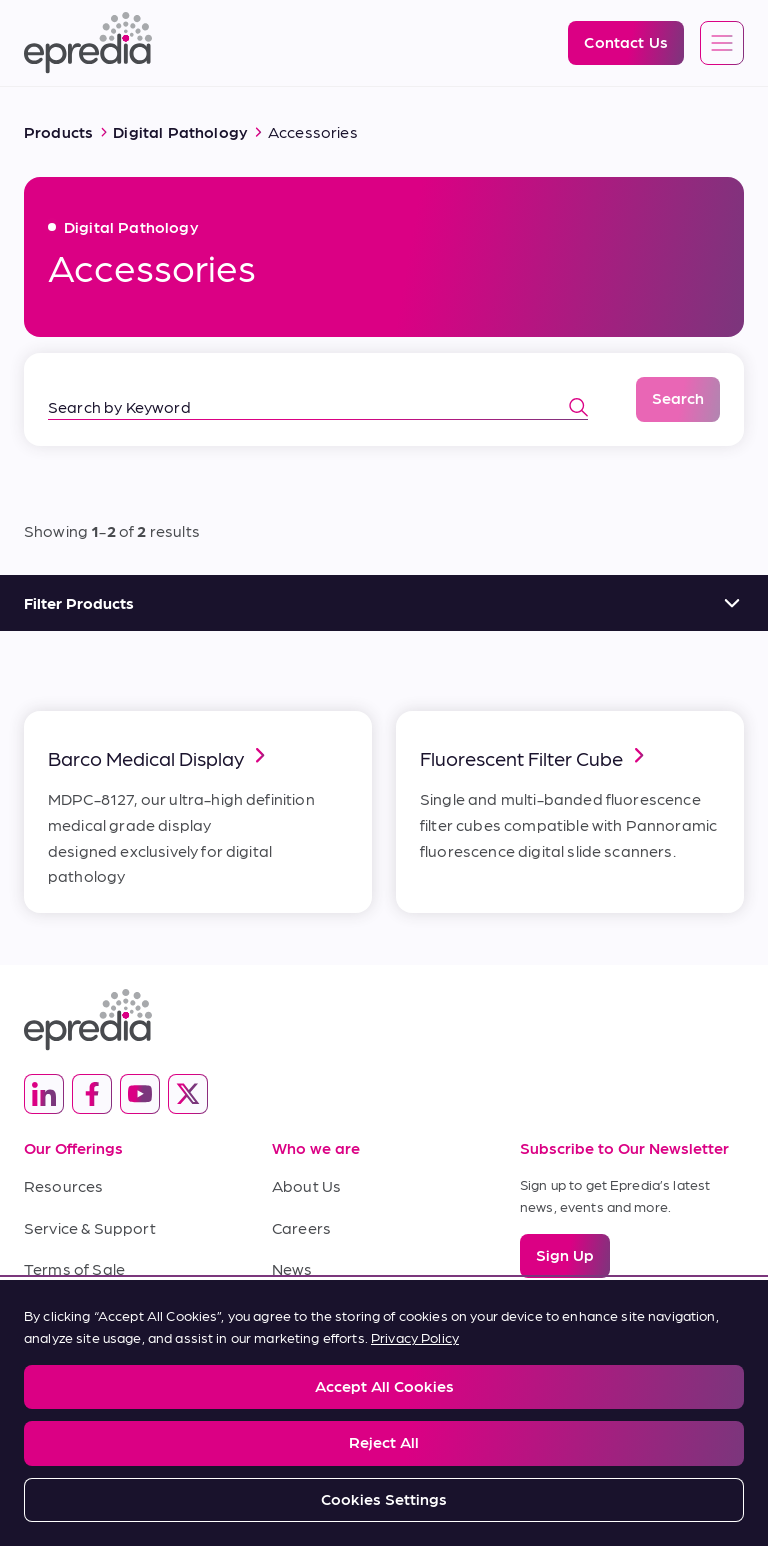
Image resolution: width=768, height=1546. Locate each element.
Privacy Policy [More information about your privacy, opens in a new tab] (415, 1337)
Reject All (384, 1441)
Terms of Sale (74, 1268)
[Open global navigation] (722, 44)
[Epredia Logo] (88, 43)
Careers (301, 1227)
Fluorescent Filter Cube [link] (535, 756)
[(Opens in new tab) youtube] (140, 1094)
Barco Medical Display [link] (160, 756)
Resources (63, 1185)
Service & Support (90, 1227)
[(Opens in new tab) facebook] (92, 1094)
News (292, 1268)
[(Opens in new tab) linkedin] (44, 1094)
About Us (306, 1185)
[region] (384, 1413)
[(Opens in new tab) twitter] (188, 1094)
